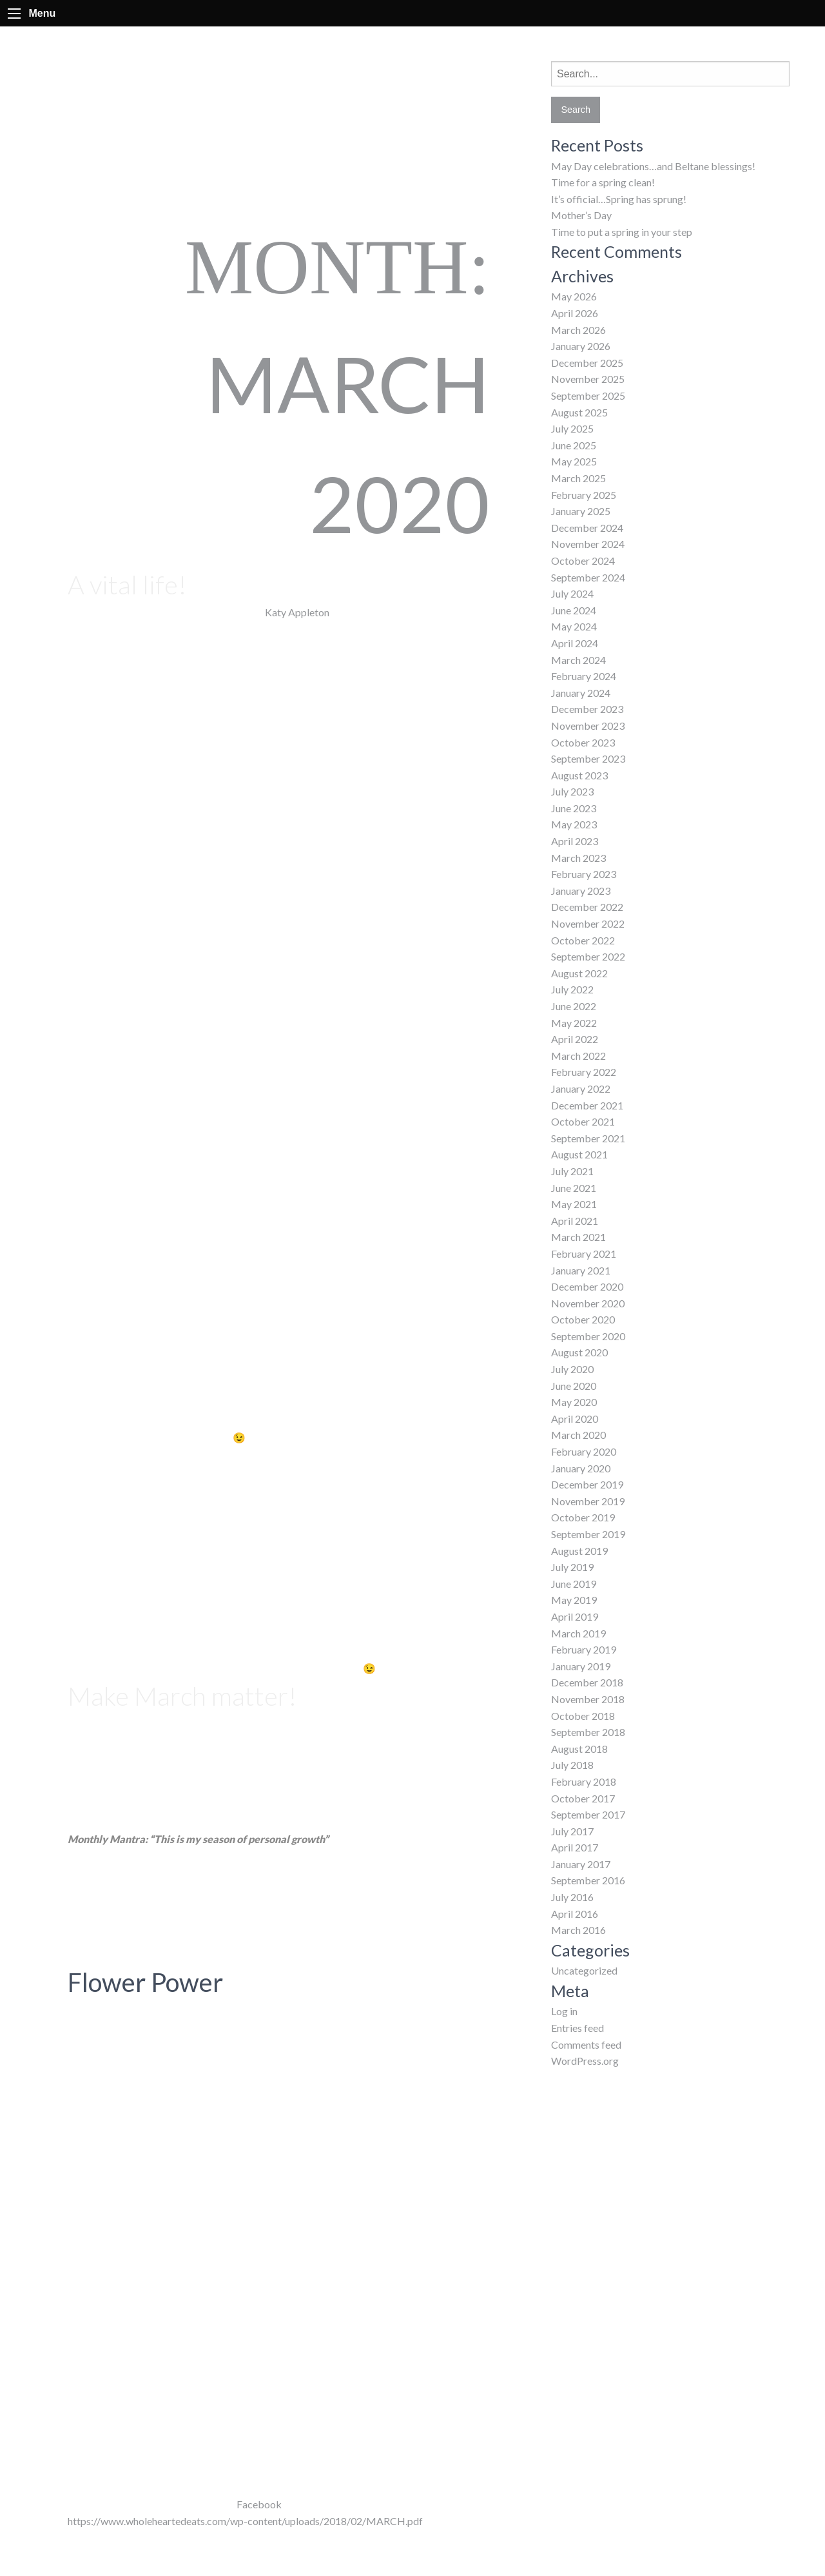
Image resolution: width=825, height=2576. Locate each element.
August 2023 (579, 775)
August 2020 (579, 1352)
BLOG (661, 43)
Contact (707, 43)
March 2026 (578, 330)
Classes (571, 43)
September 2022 (588, 956)
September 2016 (588, 1880)
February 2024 (583, 676)
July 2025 (572, 428)
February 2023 (583, 874)
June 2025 (573, 445)
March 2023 (578, 858)
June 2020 (573, 1386)
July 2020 (572, 1369)
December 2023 (587, 709)
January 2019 (580, 1666)
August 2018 (579, 1748)
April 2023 (574, 841)
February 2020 (583, 1451)
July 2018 (572, 1765)
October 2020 (583, 1319)
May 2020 (574, 1402)
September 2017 (588, 1814)
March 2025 (578, 478)
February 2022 (583, 1072)
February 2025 (583, 495)
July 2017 (572, 1831)
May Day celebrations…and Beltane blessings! (653, 166)
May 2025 (574, 461)
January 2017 (580, 1864)
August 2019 (579, 1551)
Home (444, 43)
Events (618, 43)
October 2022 (583, 940)
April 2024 (574, 643)
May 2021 (574, 1204)
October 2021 (583, 1121)
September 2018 (588, 1732)
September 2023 (588, 758)
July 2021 (572, 1171)
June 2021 (573, 1188)
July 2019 (572, 1567)
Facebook (808, 43)
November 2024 (588, 544)
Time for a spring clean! (603, 182)
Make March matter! (182, 1696)
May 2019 (574, 1600)
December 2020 (587, 1286)
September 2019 (588, 1534)
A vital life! (127, 584)
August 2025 (579, 412)
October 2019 (583, 1517)
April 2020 (574, 1418)
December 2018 (587, 1682)
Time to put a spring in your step (621, 232)
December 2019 (587, 1484)
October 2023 (583, 742)
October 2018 (583, 1716)
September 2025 (588, 395)
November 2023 (588, 725)
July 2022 (572, 989)
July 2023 (572, 791)
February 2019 (583, 1649)
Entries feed (577, 2028)
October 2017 (583, 1798)
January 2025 (580, 511)
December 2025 (587, 362)
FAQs (528, 43)
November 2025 (588, 379)
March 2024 (578, 660)
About (487, 43)
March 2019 (578, 1633)
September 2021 (588, 1138)
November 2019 (588, 1501)
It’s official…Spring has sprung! (618, 199)
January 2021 (580, 1270)
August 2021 (579, 1154)
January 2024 (580, 693)
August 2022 (579, 973)
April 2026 (574, 313)
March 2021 (578, 1237)
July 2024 (572, 593)
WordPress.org (585, 2060)
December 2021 (587, 1105)
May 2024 (574, 626)
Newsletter (765, 43)
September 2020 (588, 1336)
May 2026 (574, 296)
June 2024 (573, 610)
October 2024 (583, 560)
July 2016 (572, 1897)
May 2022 (574, 1023)
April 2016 (574, 1914)
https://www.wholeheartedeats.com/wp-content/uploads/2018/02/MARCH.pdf (245, 2521)
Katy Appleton (297, 612)
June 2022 (573, 1006)
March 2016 (578, 1930)
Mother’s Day (581, 215)
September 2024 (588, 577)
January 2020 (580, 1468)
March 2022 (578, 1055)
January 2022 (580, 1088)
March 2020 (578, 1435)
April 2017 (574, 1847)
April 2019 (574, 1616)
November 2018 (588, 1699)
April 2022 (574, 1039)
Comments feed (586, 2044)
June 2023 (573, 808)
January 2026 (580, 346)
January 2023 (580, 890)
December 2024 (587, 528)
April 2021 (574, 1221)
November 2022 (588, 923)
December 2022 (587, 907)
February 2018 (583, 1781)
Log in (564, 2011)
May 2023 (574, 824)
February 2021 (583, 1253)
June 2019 (573, 1583)
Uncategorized (584, 1970)
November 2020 (588, 1303)
